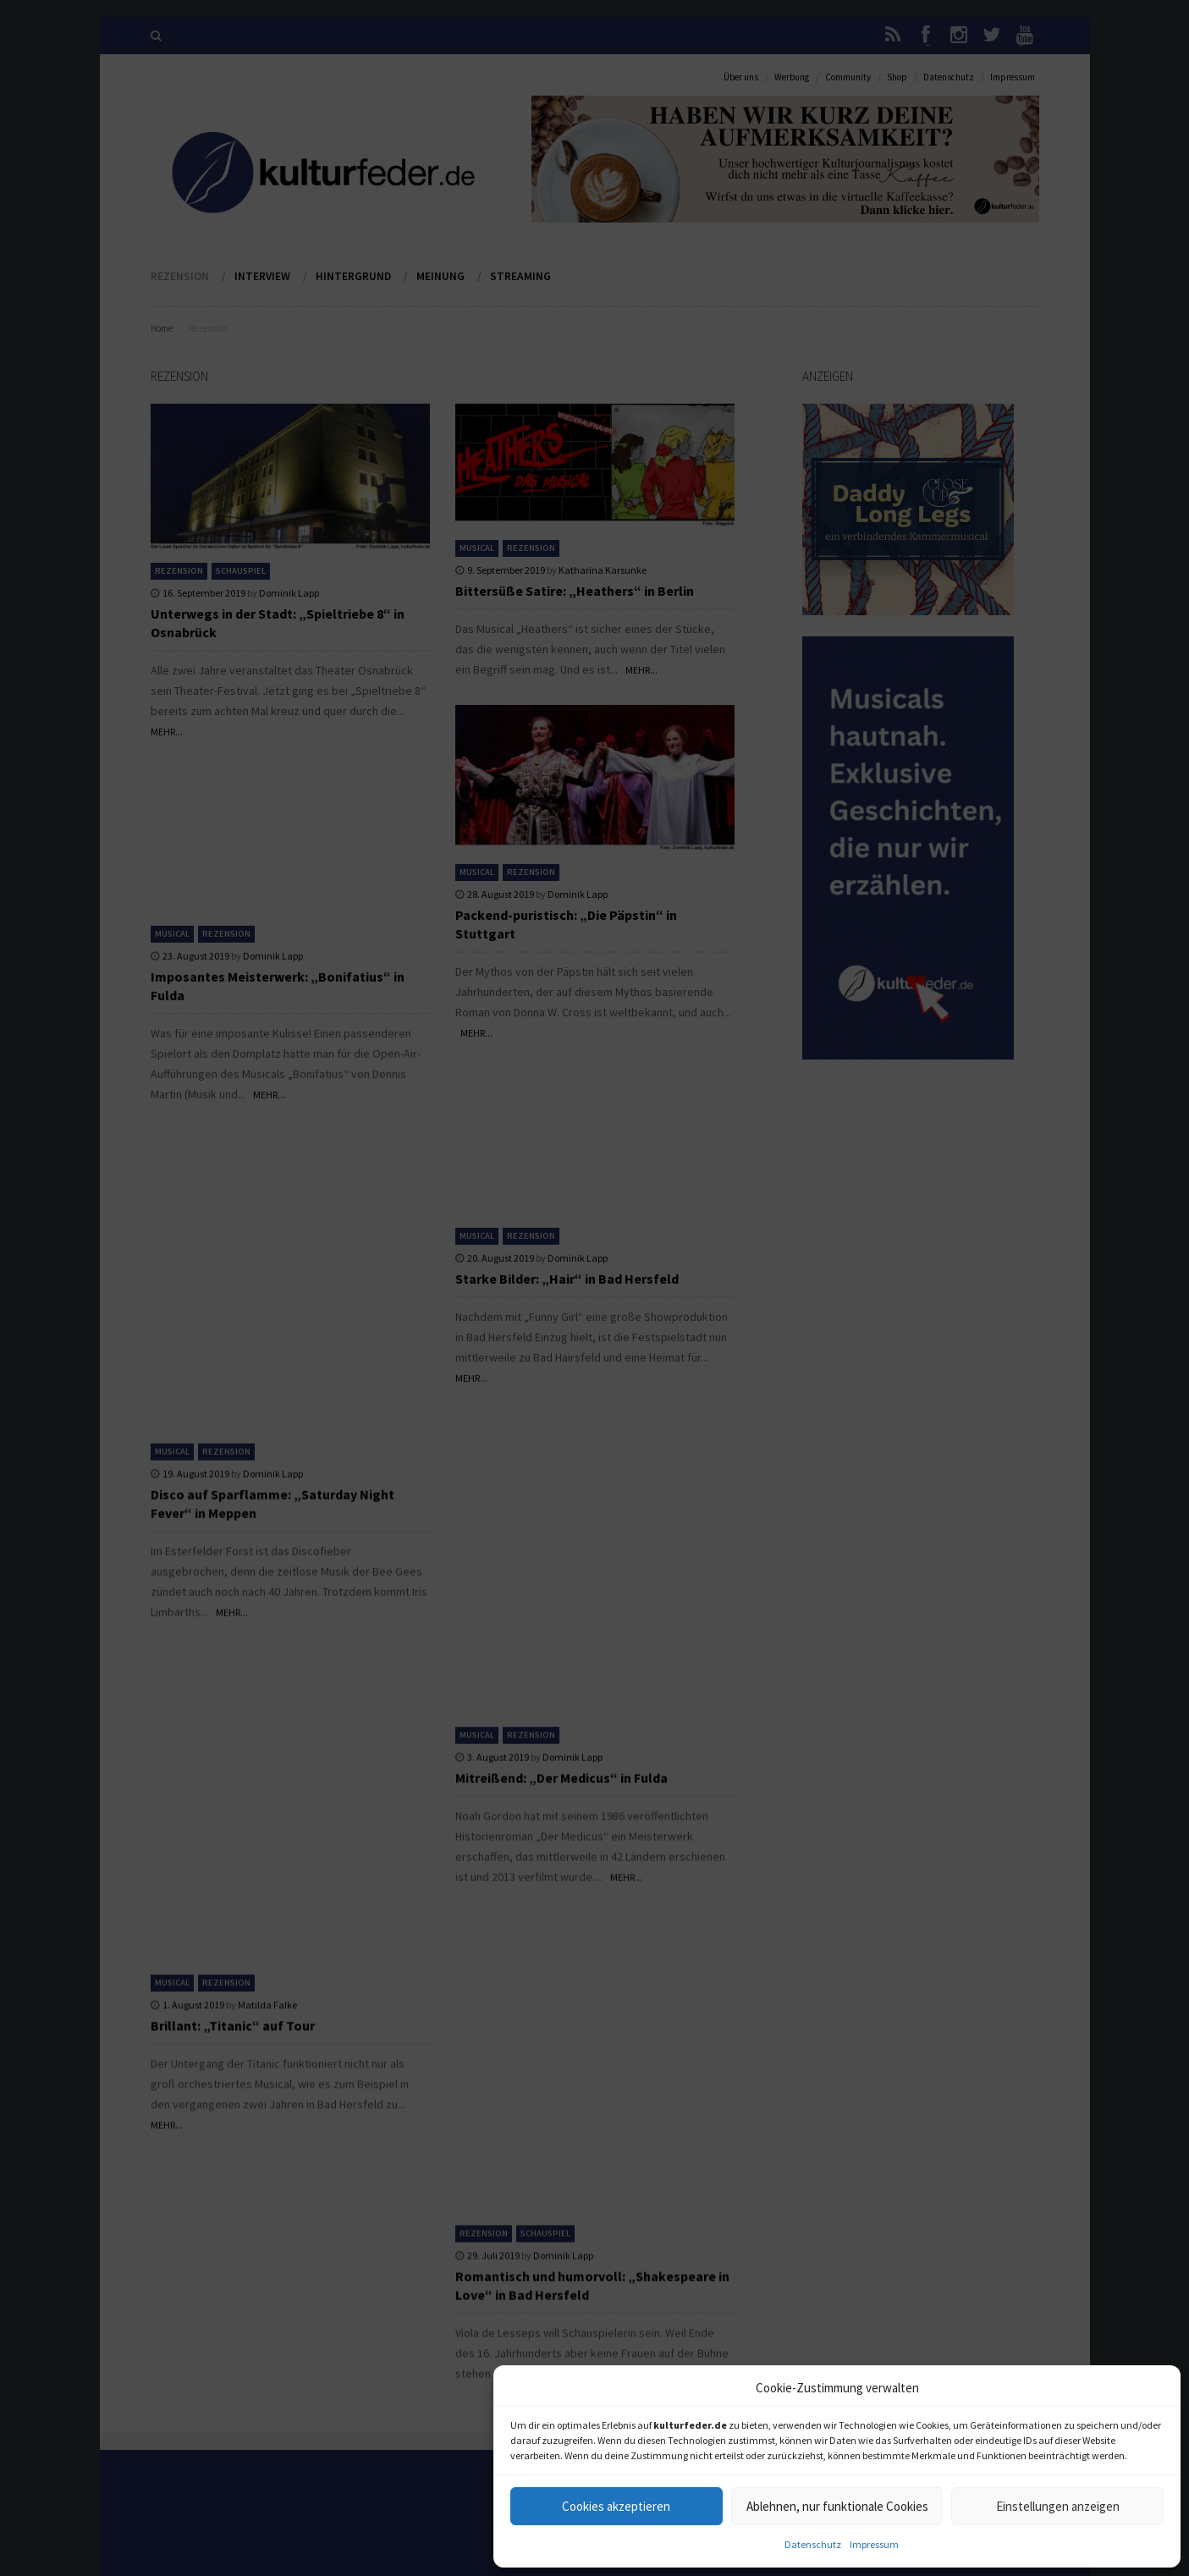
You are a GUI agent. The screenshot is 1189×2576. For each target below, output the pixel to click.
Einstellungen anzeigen (1058, 2506)
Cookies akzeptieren (616, 2506)
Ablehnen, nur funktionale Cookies (837, 2506)
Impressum (874, 2544)
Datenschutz (812, 2544)
